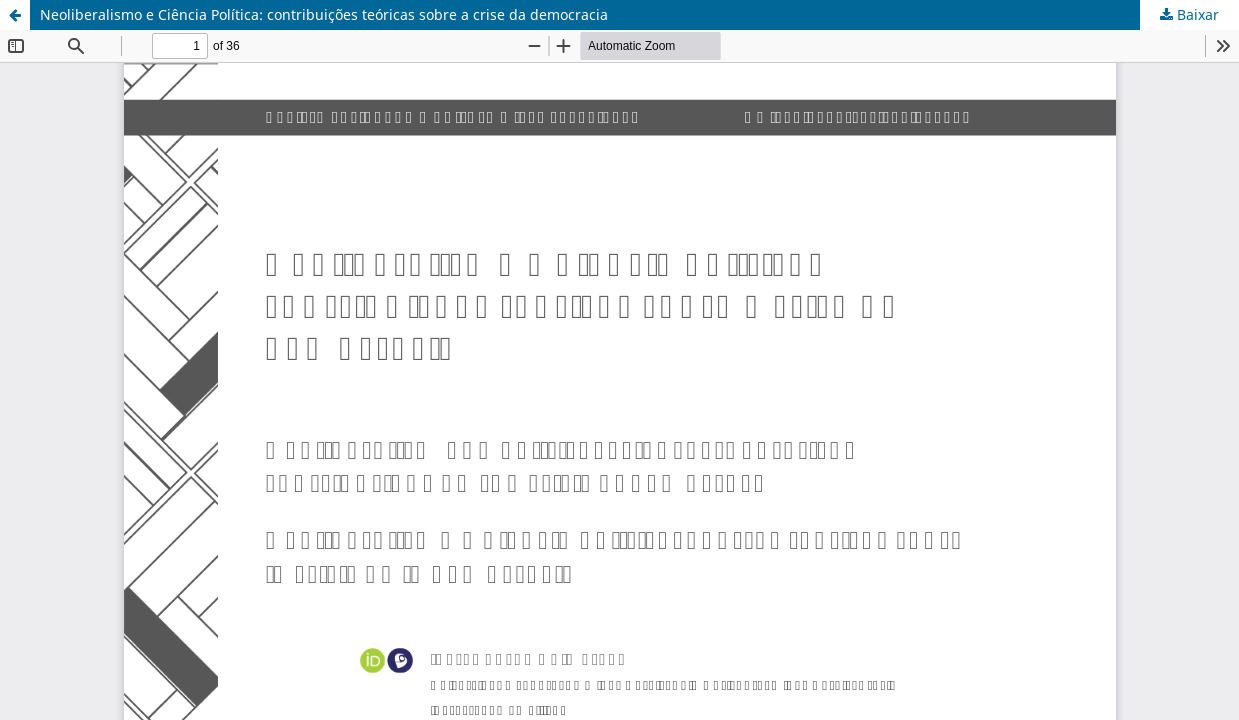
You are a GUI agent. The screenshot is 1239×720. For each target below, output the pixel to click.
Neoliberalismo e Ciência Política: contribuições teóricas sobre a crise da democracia (324, 14)
